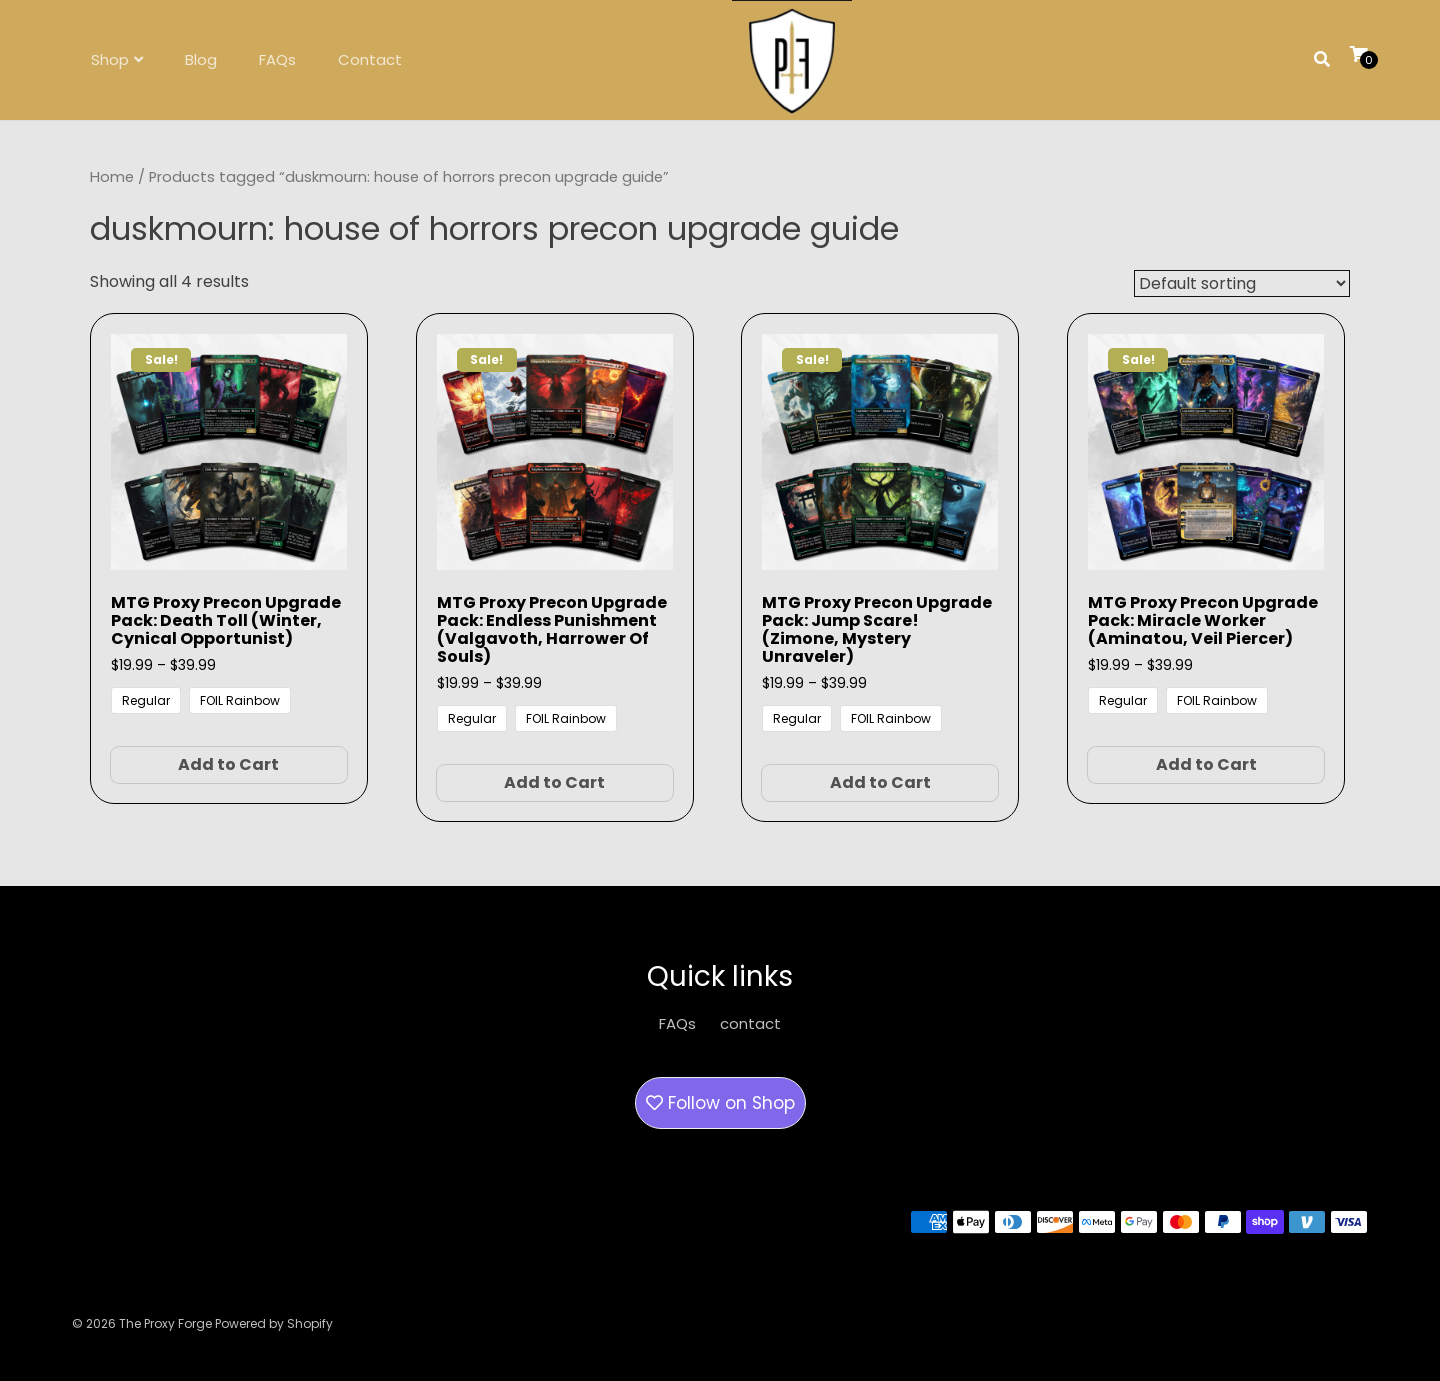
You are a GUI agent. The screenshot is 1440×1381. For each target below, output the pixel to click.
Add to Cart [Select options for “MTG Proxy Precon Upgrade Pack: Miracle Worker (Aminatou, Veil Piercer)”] (1206, 764)
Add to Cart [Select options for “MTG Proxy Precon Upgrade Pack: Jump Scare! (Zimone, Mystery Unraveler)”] (880, 782)
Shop (110, 59)
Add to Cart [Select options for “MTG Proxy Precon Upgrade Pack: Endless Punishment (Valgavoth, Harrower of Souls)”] (554, 782)
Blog (201, 59)
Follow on (720, 1103)
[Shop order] (1242, 283)
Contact (370, 59)
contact (750, 1023)
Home (112, 177)
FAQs (277, 59)
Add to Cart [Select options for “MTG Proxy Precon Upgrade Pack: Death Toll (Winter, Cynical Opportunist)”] (228, 764)
